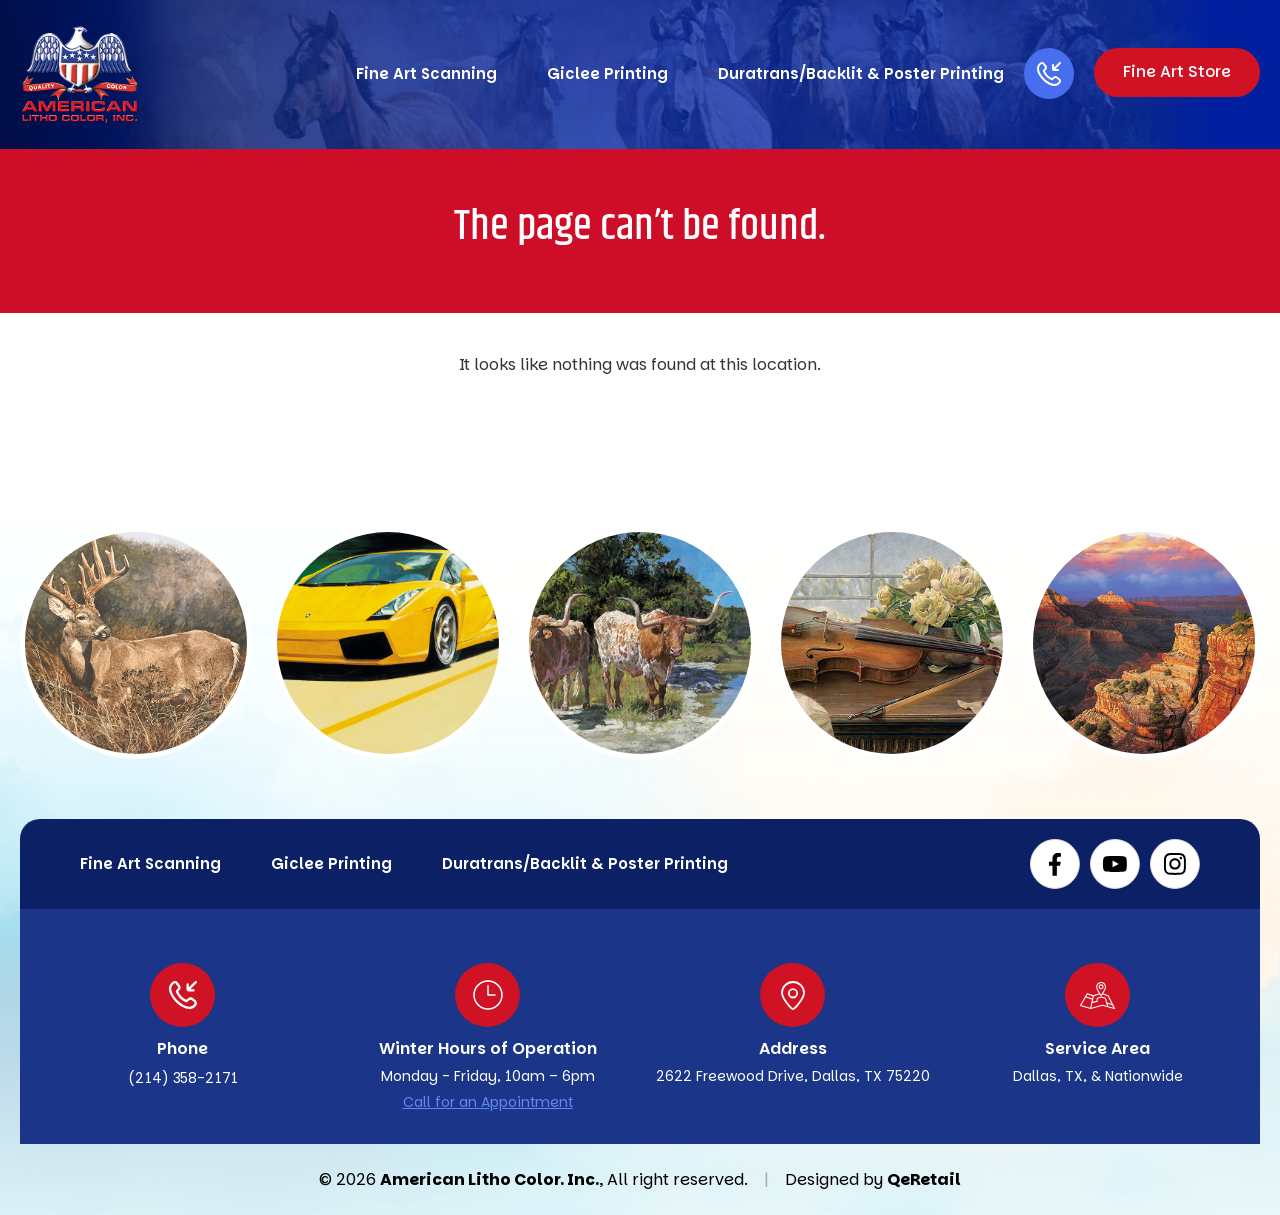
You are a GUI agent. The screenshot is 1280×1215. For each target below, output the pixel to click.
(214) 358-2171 (183, 1078)
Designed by (834, 1179)
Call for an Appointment (488, 1102)
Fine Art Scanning (421, 73)
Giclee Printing (602, 73)
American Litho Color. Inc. (489, 1179)
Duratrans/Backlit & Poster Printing (856, 73)
